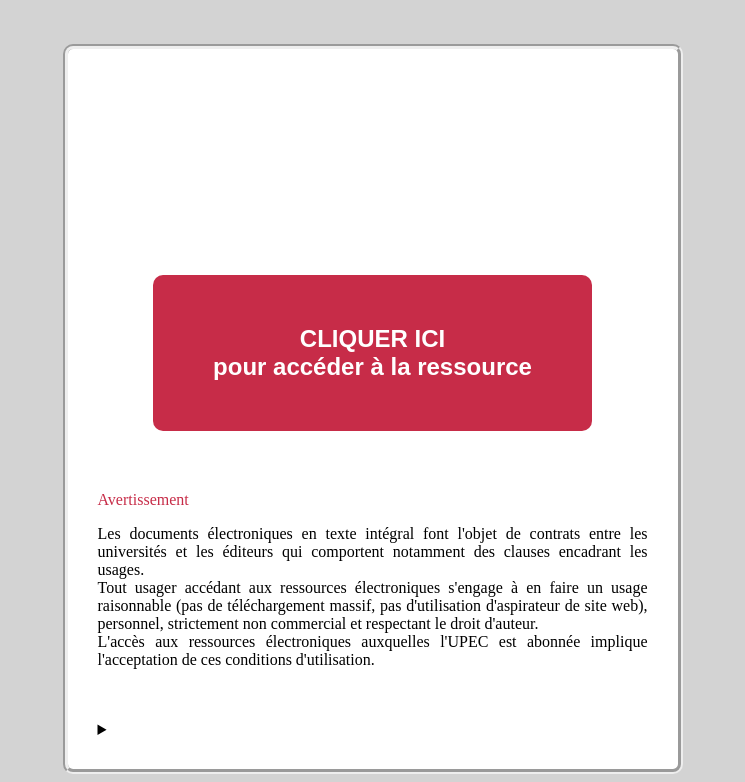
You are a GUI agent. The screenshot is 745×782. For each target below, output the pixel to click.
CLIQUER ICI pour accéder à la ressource (372, 352)
